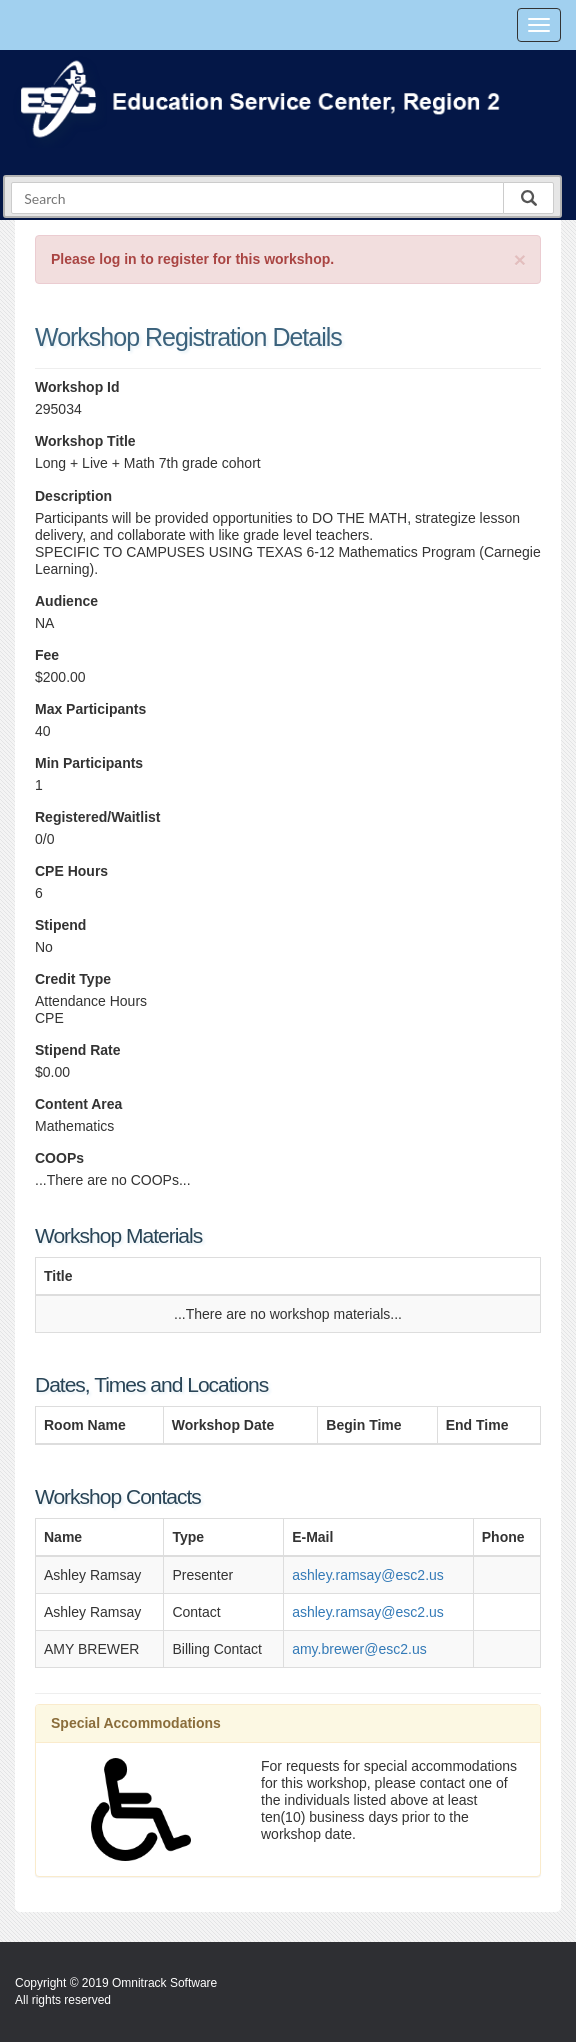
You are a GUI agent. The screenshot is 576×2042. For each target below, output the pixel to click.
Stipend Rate (78, 1050)
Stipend (60, 925)
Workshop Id (77, 387)
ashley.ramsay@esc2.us (368, 1575)
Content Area (78, 1104)
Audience (66, 601)
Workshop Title (85, 441)
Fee (47, 655)
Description (73, 496)
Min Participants (89, 763)
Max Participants (90, 709)
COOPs (59, 1158)
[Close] (520, 259)
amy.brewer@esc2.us (359, 1649)
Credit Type (73, 979)
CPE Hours (71, 871)
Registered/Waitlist (98, 817)
